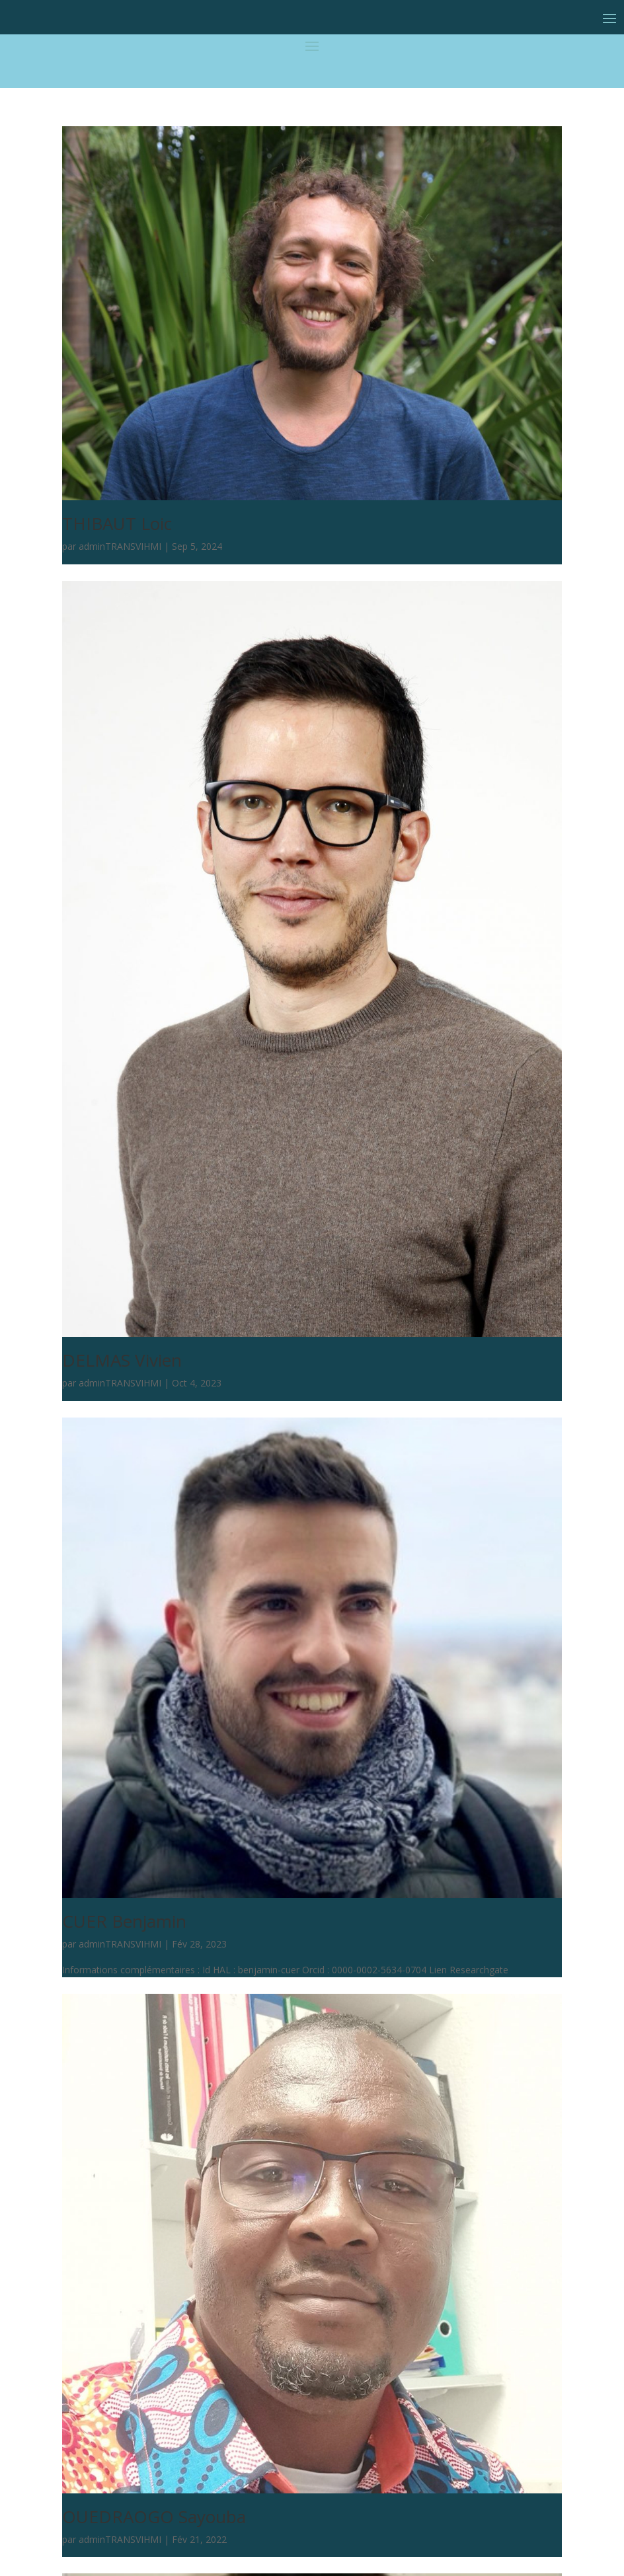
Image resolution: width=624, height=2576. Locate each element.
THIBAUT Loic (117, 523)
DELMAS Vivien (122, 1360)
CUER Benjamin (124, 1921)
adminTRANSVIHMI (120, 546)
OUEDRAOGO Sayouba (154, 2516)
